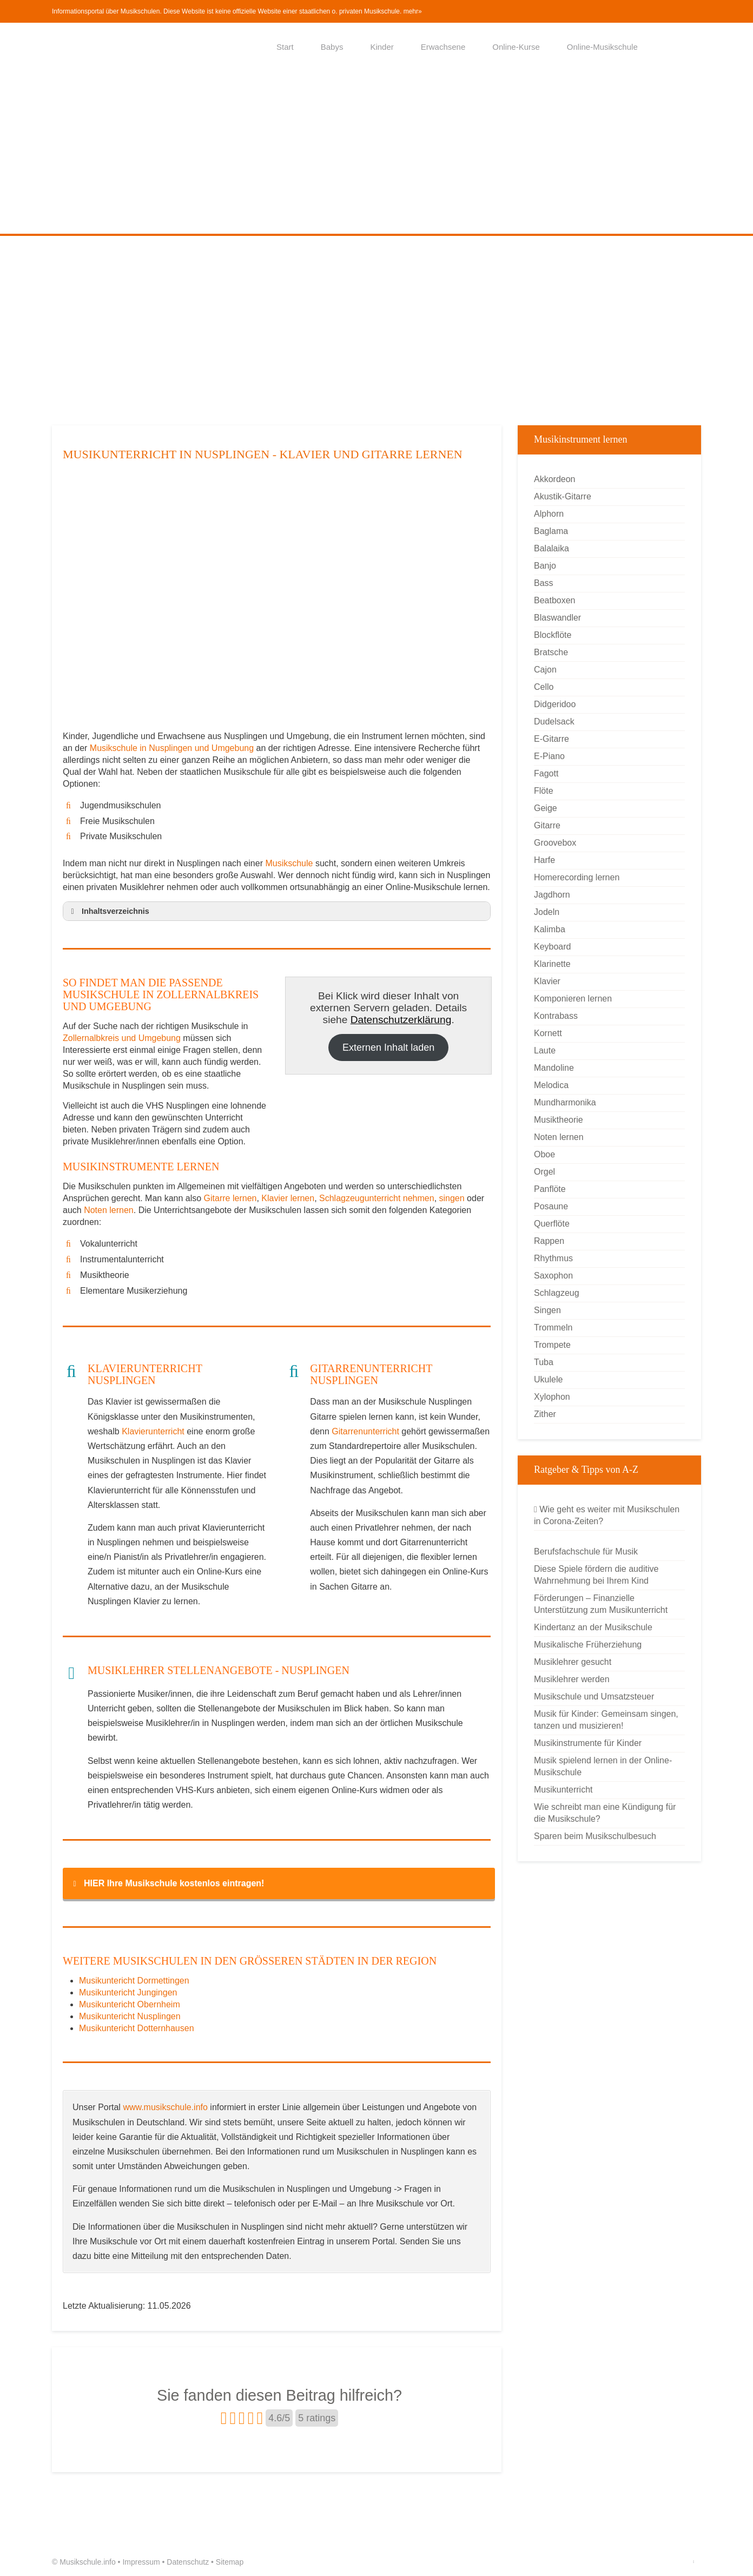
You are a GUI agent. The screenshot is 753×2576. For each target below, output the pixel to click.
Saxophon (553, 1275)
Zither (545, 1414)
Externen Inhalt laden (388, 1047)
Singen (547, 1310)
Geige (545, 808)
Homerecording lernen (576, 877)
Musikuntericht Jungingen (128, 1992)
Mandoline (554, 1067)
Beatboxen (555, 600)
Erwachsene (443, 46)
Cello (543, 686)
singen (452, 1198)
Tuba (543, 1362)
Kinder (381, 46)
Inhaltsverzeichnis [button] (108, 911)
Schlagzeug (556, 1292)
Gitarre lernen (230, 1198)
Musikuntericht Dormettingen (134, 1980)
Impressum (141, 2562)
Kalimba (549, 929)
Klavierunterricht (153, 1431)
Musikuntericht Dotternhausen (136, 2028)
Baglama (551, 531)
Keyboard (552, 946)
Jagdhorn (552, 894)
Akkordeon (555, 479)
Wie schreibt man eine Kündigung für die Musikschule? (605, 1812)
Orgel (544, 1171)
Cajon (545, 669)
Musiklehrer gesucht (572, 1661)
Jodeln (546, 912)
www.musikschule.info (165, 2107)
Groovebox (555, 842)
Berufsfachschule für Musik (586, 1551)
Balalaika (551, 548)
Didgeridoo (555, 704)
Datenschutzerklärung (401, 1019)
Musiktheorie (558, 1119)
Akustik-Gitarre (562, 496)
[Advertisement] (376, 152)
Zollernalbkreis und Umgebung (122, 1038)
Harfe (544, 860)
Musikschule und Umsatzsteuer (594, 1696)
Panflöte (550, 1189)
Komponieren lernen (573, 998)
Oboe (544, 1154)
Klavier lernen (287, 1198)
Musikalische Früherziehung (588, 1644)
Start (285, 46)
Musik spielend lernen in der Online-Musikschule (603, 1766)
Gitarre (547, 825)
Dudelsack (554, 721)
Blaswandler (557, 617)
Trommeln (553, 1327)
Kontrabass (556, 1015)
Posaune (551, 1206)
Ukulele (548, 1379)
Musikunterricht (563, 1789)
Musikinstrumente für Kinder (588, 1743)
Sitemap (229, 2562)
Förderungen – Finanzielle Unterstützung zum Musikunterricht (601, 1604)
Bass (543, 583)
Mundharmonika (565, 1102)
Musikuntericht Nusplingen (130, 2016)
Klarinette (552, 964)
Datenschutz (188, 2562)
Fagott (546, 773)
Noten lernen (109, 1210)
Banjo (545, 565)
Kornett (548, 1033)
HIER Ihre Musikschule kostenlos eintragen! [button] (166, 1883)
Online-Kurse (516, 46)
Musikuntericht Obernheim (129, 2004)
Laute (545, 1050)
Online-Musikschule (602, 46)
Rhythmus (553, 1258)
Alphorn (549, 513)
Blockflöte (552, 635)
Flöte (543, 790)
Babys (332, 46)
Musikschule (289, 863)
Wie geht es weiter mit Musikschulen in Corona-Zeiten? (606, 1515)
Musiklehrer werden (572, 1679)
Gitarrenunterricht (365, 1431)
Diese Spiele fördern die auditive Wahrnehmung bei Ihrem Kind (596, 1574)
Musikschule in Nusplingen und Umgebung (173, 748)
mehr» (413, 11)
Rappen (549, 1241)
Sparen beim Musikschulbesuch (595, 1836)
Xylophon (552, 1396)
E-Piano (549, 756)
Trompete (552, 1344)
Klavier (547, 981)
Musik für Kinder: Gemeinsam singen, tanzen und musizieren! (606, 1719)
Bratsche (551, 652)
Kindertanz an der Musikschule (593, 1627)
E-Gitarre (551, 738)
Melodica (551, 1085)
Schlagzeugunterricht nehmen (376, 1198)
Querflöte (552, 1223)
